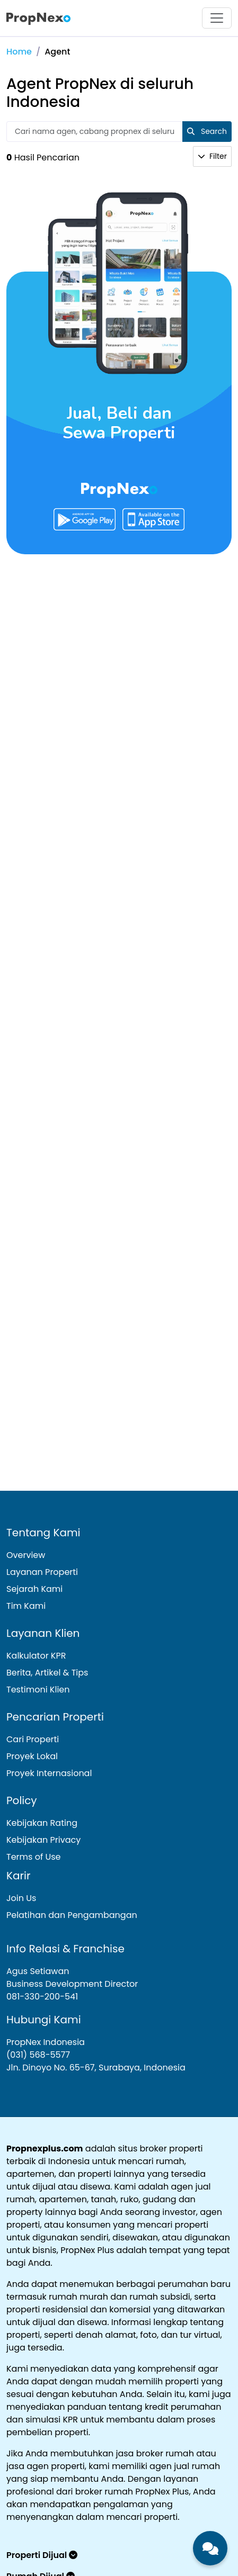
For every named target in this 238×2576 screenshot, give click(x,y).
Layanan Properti (42, 1572)
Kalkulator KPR (36, 1656)
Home (19, 52)
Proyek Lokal (32, 1756)
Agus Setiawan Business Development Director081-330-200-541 (72, 1984)
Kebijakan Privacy (43, 1840)
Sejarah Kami (34, 1589)
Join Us (21, 1898)
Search (207, 131)
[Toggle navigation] (217, 18)
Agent (57, 52)
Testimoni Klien (37, 1689)
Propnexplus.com (44, 2148)
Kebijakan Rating (41, 1823)
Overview (25, 1555)
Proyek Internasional (49, 1773)
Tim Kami (26, 1606)
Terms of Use (33, 1857)
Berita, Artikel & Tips (47, 1673)
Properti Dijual (41, 2555)
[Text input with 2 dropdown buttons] (94, 131)
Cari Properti (32, 1739)
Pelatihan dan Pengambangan (71, 1915)
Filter (212, 156)
